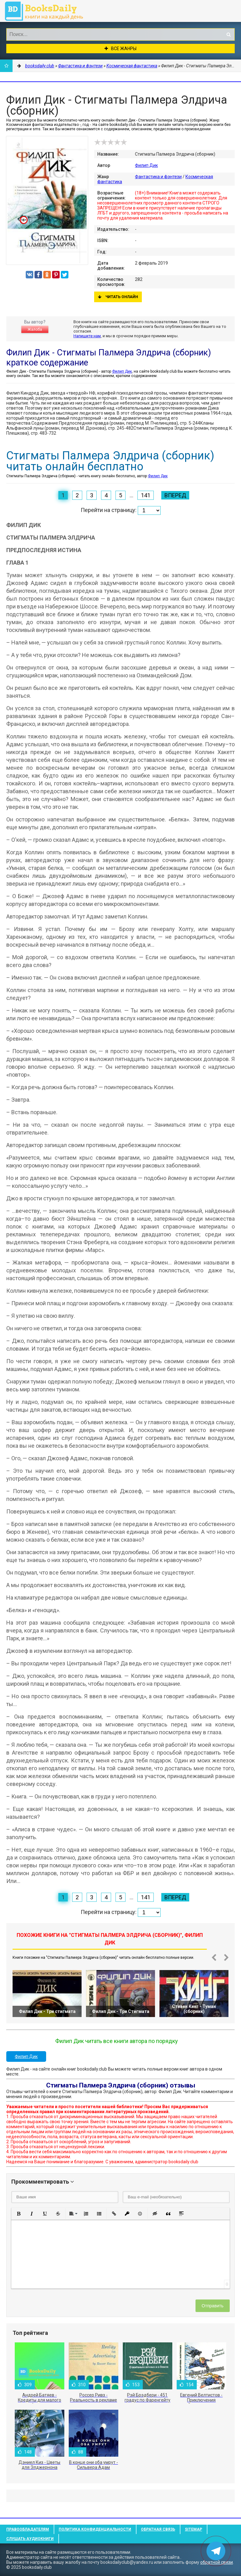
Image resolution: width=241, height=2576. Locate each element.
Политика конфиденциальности (95, 2529)
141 (145, 495)
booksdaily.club (47, 11)
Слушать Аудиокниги (30, 2539)
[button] (18, 2214)
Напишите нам (87, 336)
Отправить (212, 2305)
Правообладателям (27, 2529)
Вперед (175, 495)
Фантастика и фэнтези (158, 176)
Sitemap (193, 2529)
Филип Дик (146, 165)
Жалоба (35, 329)
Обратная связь (158, 2529)
